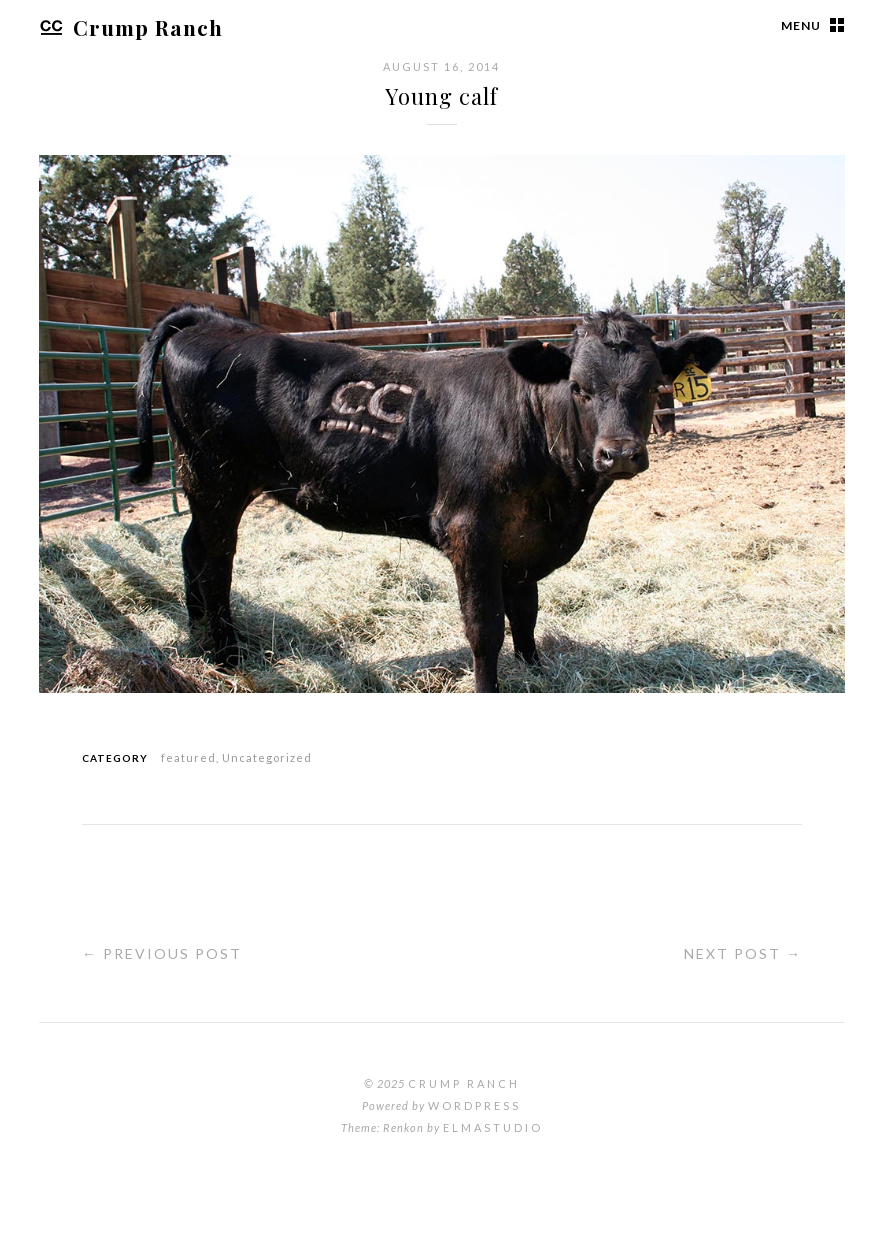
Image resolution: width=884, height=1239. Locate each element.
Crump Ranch (131, 27)
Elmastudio (493, 1127)
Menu (801, 25)
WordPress (474, 1105)
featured (188, 757)
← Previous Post (162, 953)
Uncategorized (267, 757)
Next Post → (743, 953)
